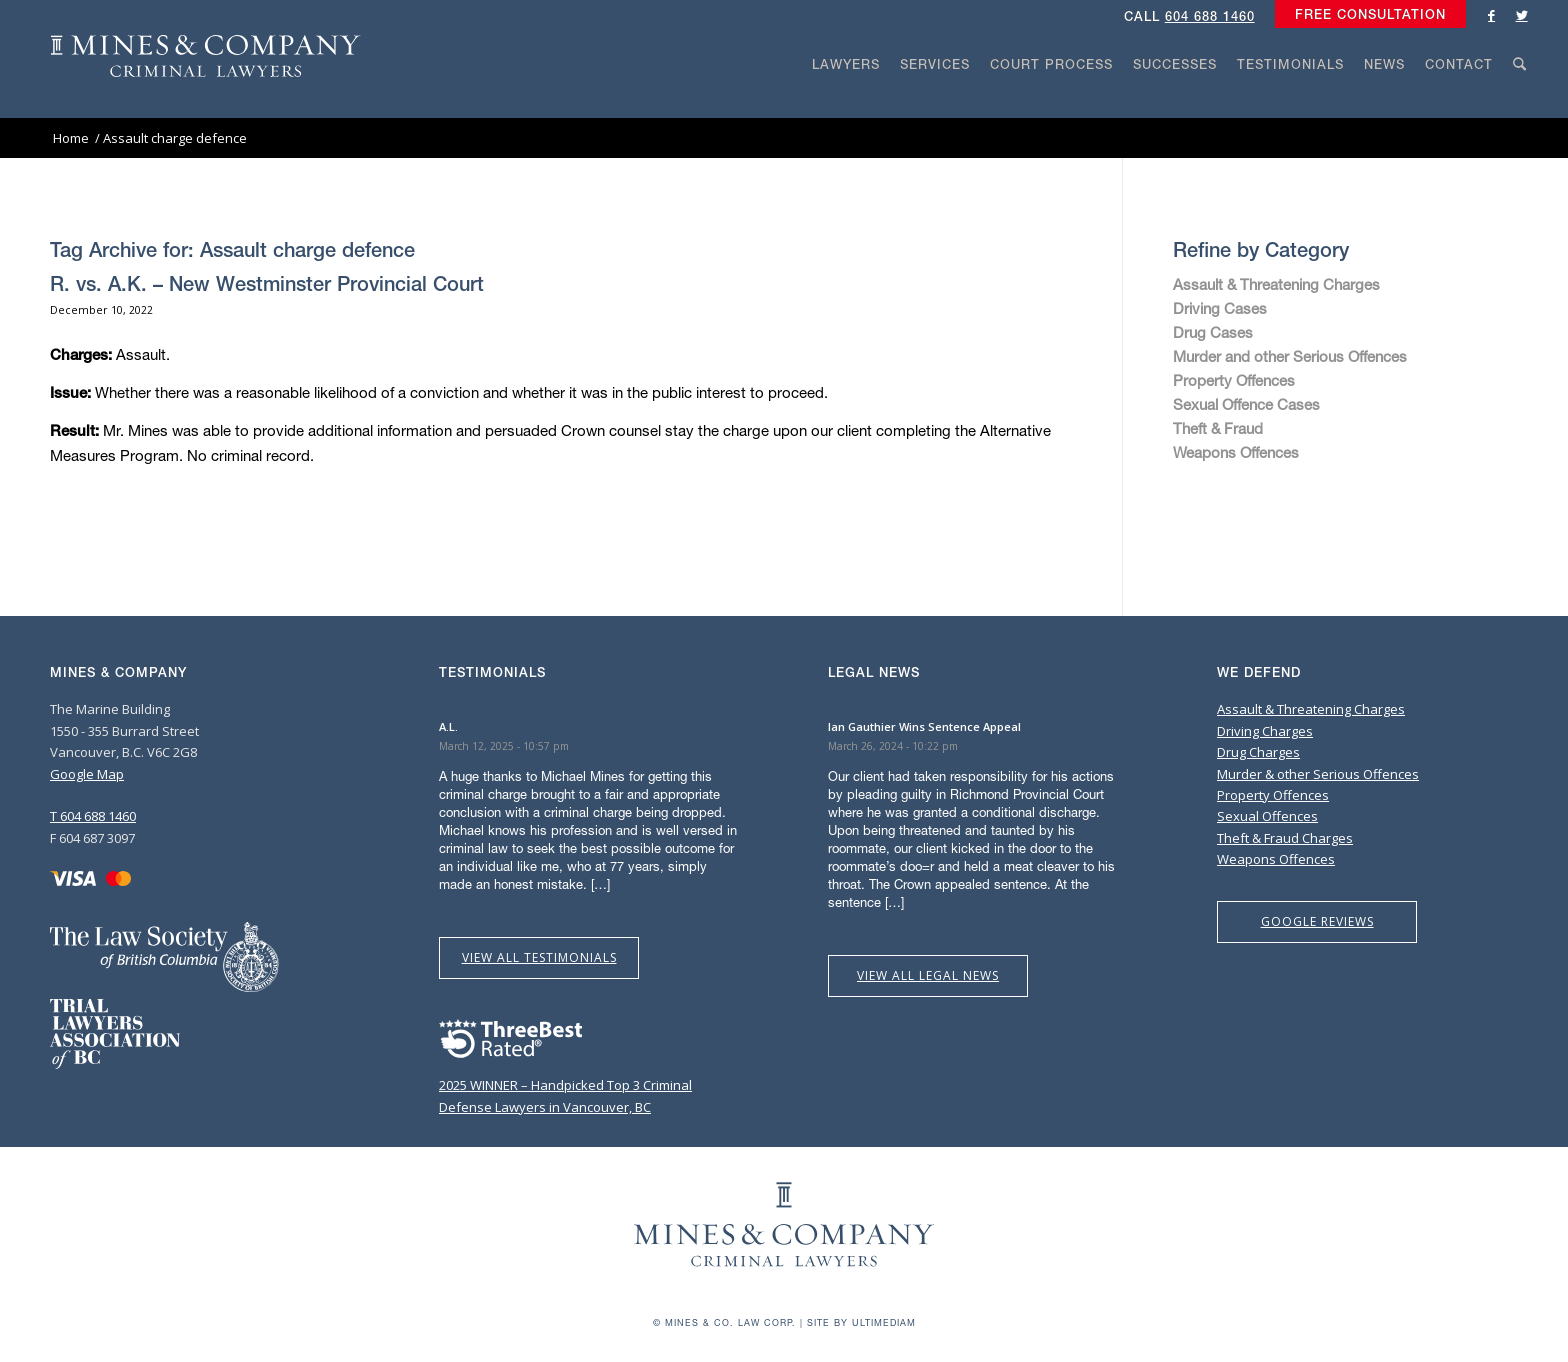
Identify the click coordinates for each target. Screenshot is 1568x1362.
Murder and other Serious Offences (1290, 356)
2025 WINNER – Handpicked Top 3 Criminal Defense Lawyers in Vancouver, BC (565, 1085)
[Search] (1520, 102)
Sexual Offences (1267, 816)
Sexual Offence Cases (1246, 404)
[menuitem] (1365, 15)
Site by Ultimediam (861, 1322)
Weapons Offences (1236, 452)
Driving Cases (1220, 308)
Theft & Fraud (1218, 428)
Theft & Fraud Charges (1285, 838)
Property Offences (1234, 380)
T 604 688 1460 (93, 816)
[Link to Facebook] (1492, 15)
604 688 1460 (1210, 16)
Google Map (87, 774)
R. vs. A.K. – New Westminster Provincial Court (267, 283)
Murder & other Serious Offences (1318, 774)
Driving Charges (1265, 731)
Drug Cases (1213, 332)
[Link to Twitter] (1522, 15)
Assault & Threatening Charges (1276, 284)
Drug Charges (1258, 752)
